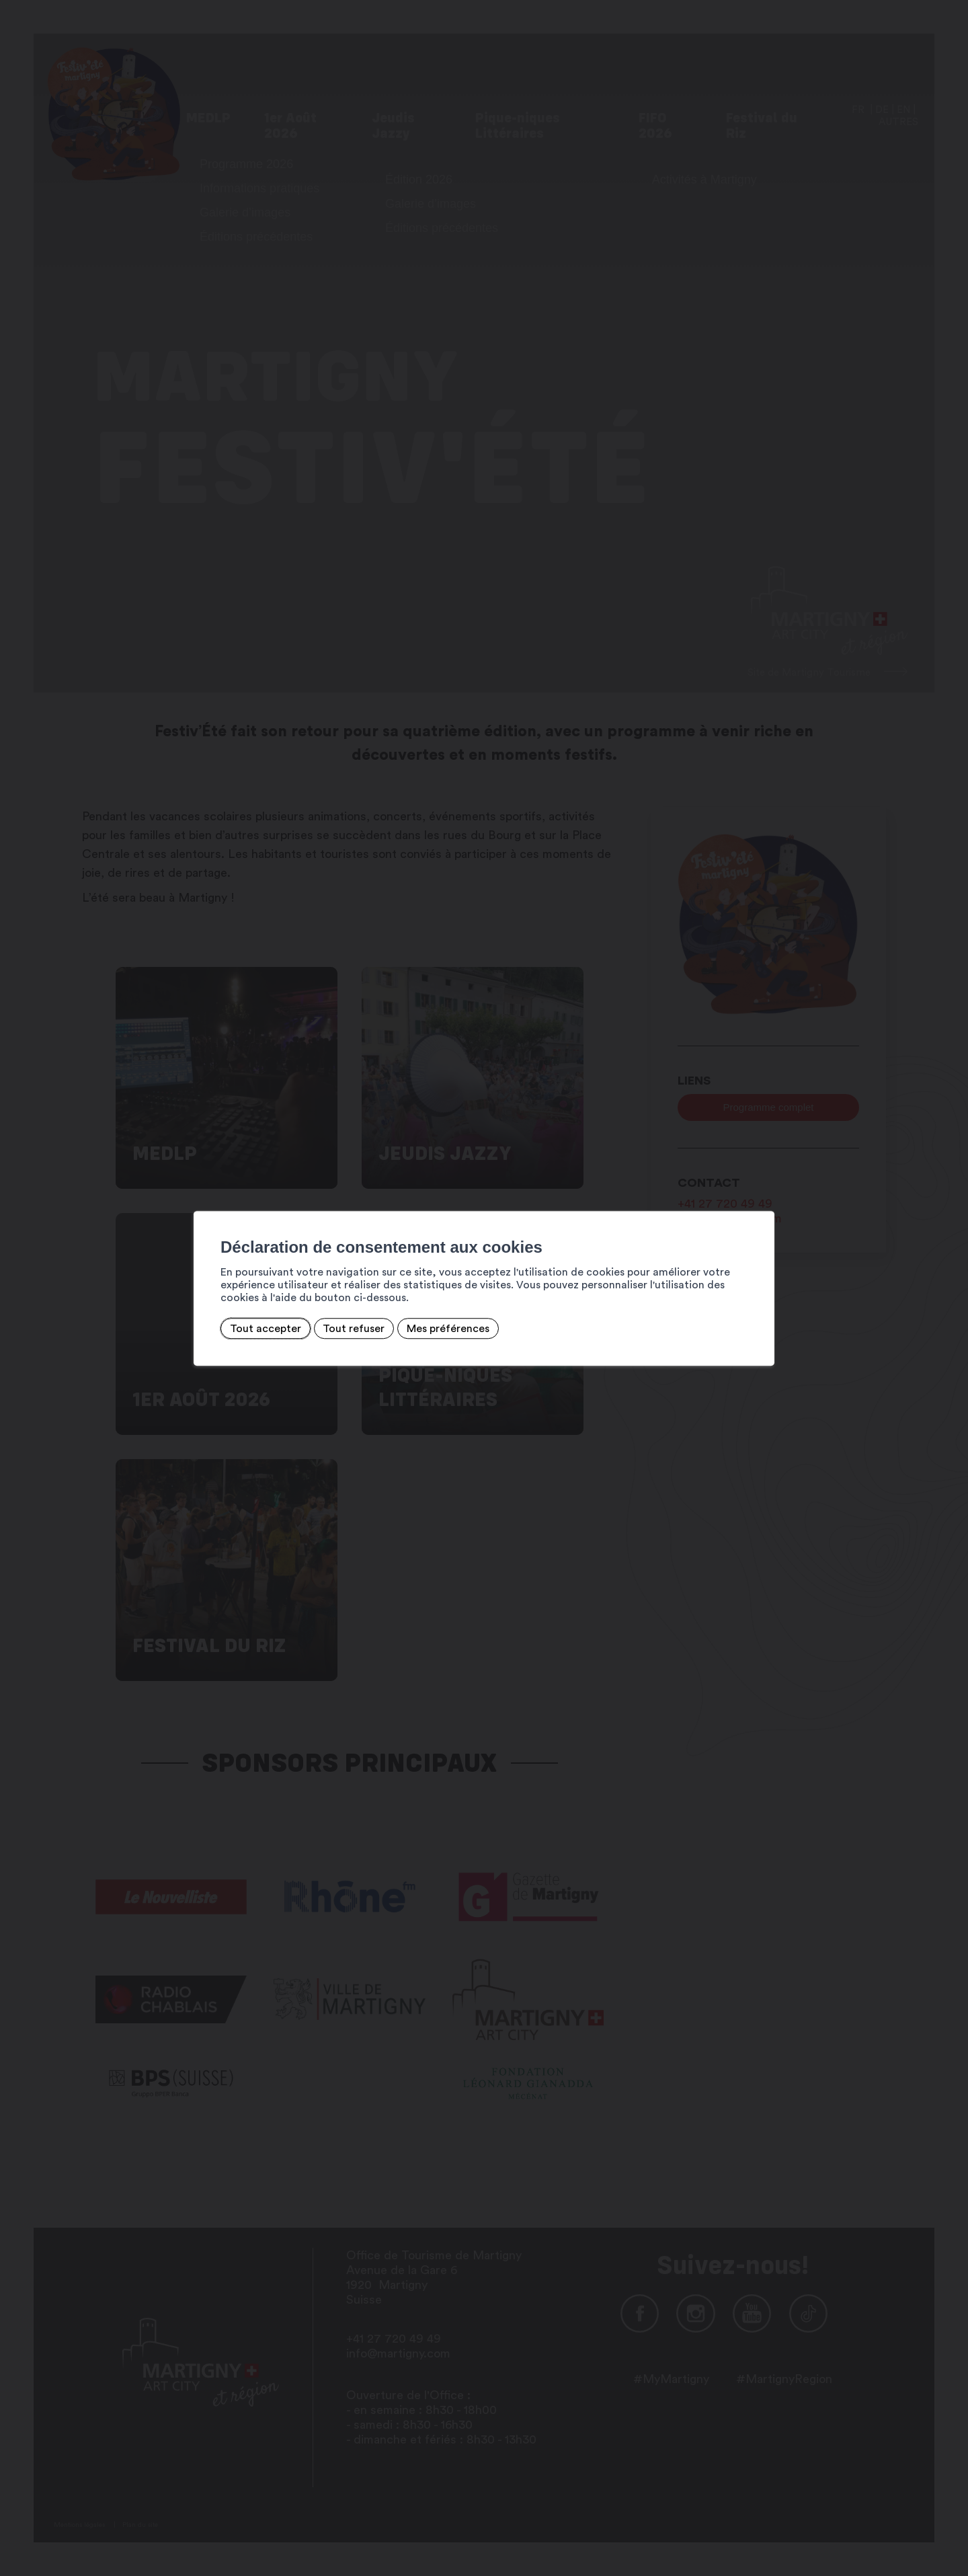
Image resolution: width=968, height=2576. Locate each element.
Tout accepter (265, 1328)
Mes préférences (448, 1328)
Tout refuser (354, 1328)
